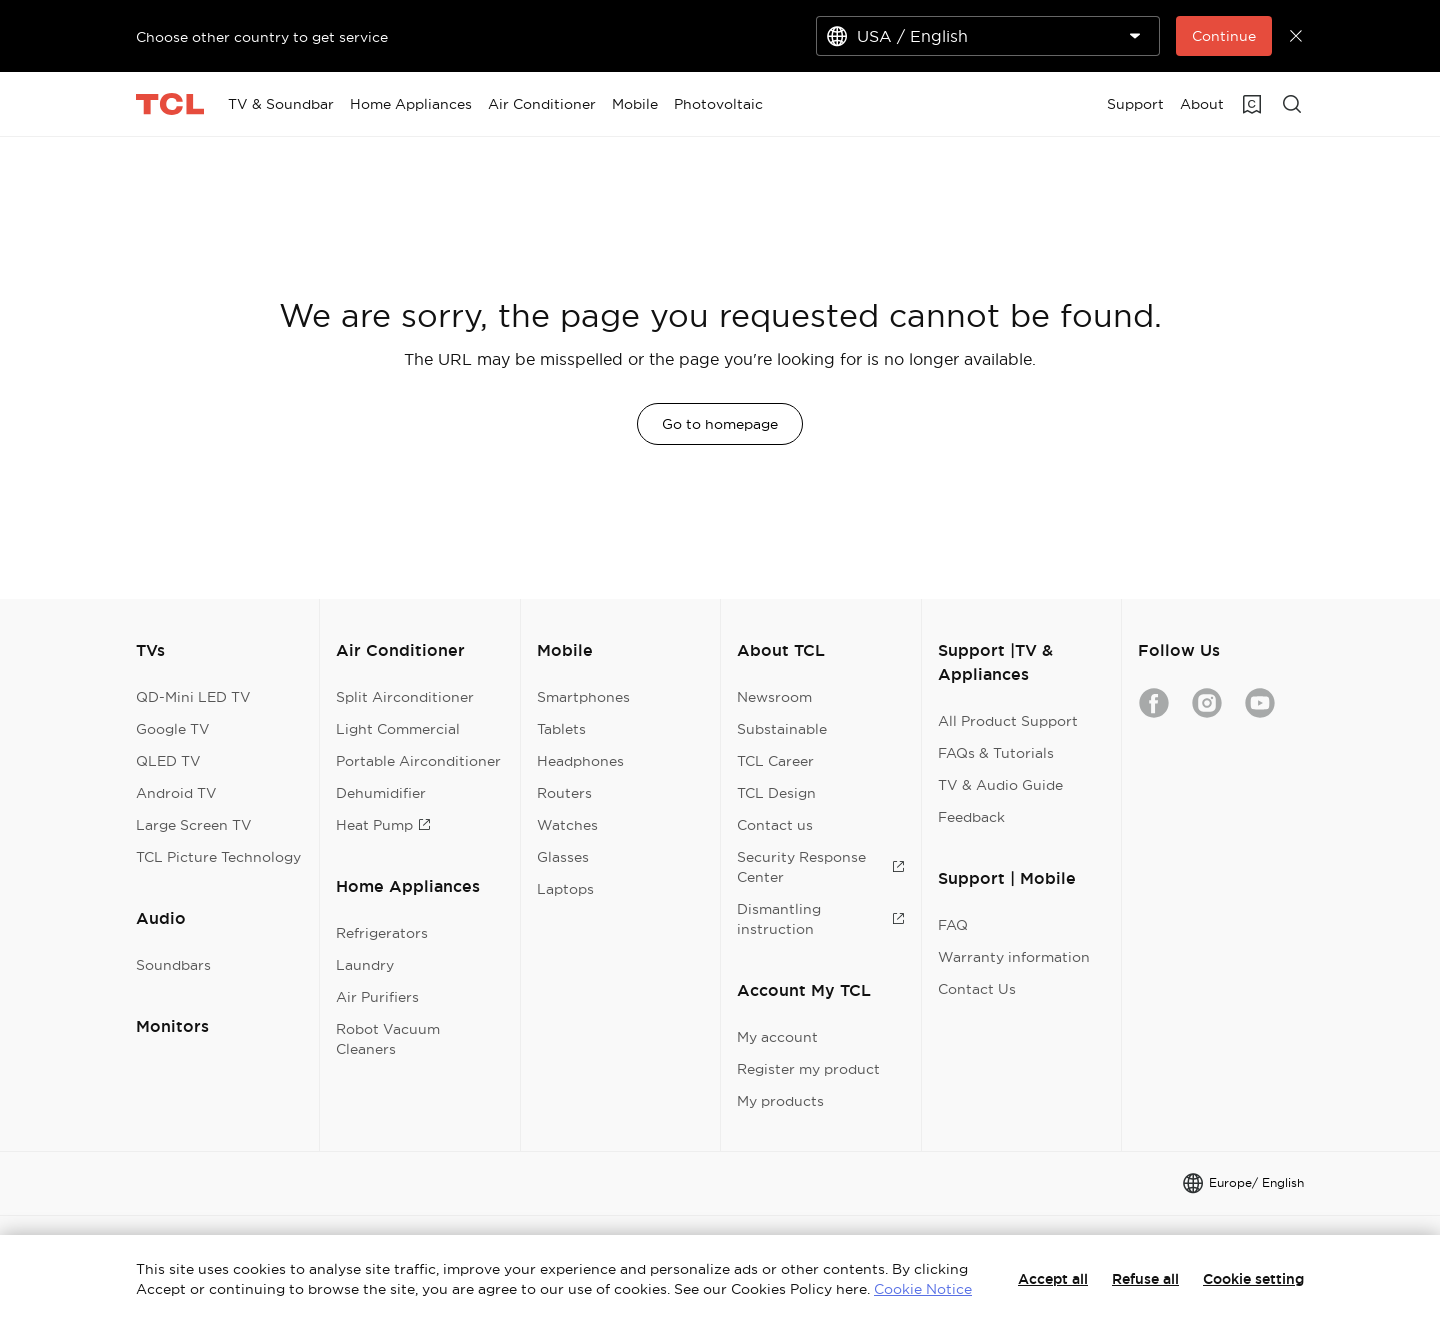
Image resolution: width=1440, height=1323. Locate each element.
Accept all (1053, 1279)
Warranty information (1014, 957)
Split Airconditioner (405, 697)
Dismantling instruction (820, 919)
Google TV (173, 729)
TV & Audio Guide (1000, 785)
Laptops (565, 889)
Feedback (971, 817)
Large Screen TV (194, 825)
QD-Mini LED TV (193, 697)
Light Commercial (398, 729)
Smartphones (583, 697)
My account (777, 1037)
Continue (1224, 36)
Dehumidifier (381, 793)
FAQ (953, 925)
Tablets (561, 729)
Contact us (775, 825)
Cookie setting (1253, 1279)
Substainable (782, 729)
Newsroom (774, 697)
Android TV (176, 793)
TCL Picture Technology (218, 857)
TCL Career (775, 761)
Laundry (365, 965)
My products (780, 1101)
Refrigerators (382, 933)
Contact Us (977, 989)
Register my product (808, 1069)
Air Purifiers (377, 997)
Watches (567, 825)
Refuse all (1145, 1279)
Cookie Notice (923, 1289)
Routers (564, 793)
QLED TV (168, 761)
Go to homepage (720, 424)
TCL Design (776, 793)
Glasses (563, 857)
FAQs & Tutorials (996, 753)
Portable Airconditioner (418, 761)
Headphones (580, 761)
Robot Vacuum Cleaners (388, 1039)
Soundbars (173, 965)
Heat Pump (383, 825)
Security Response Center (820, 867)
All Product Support (1008, 721)
